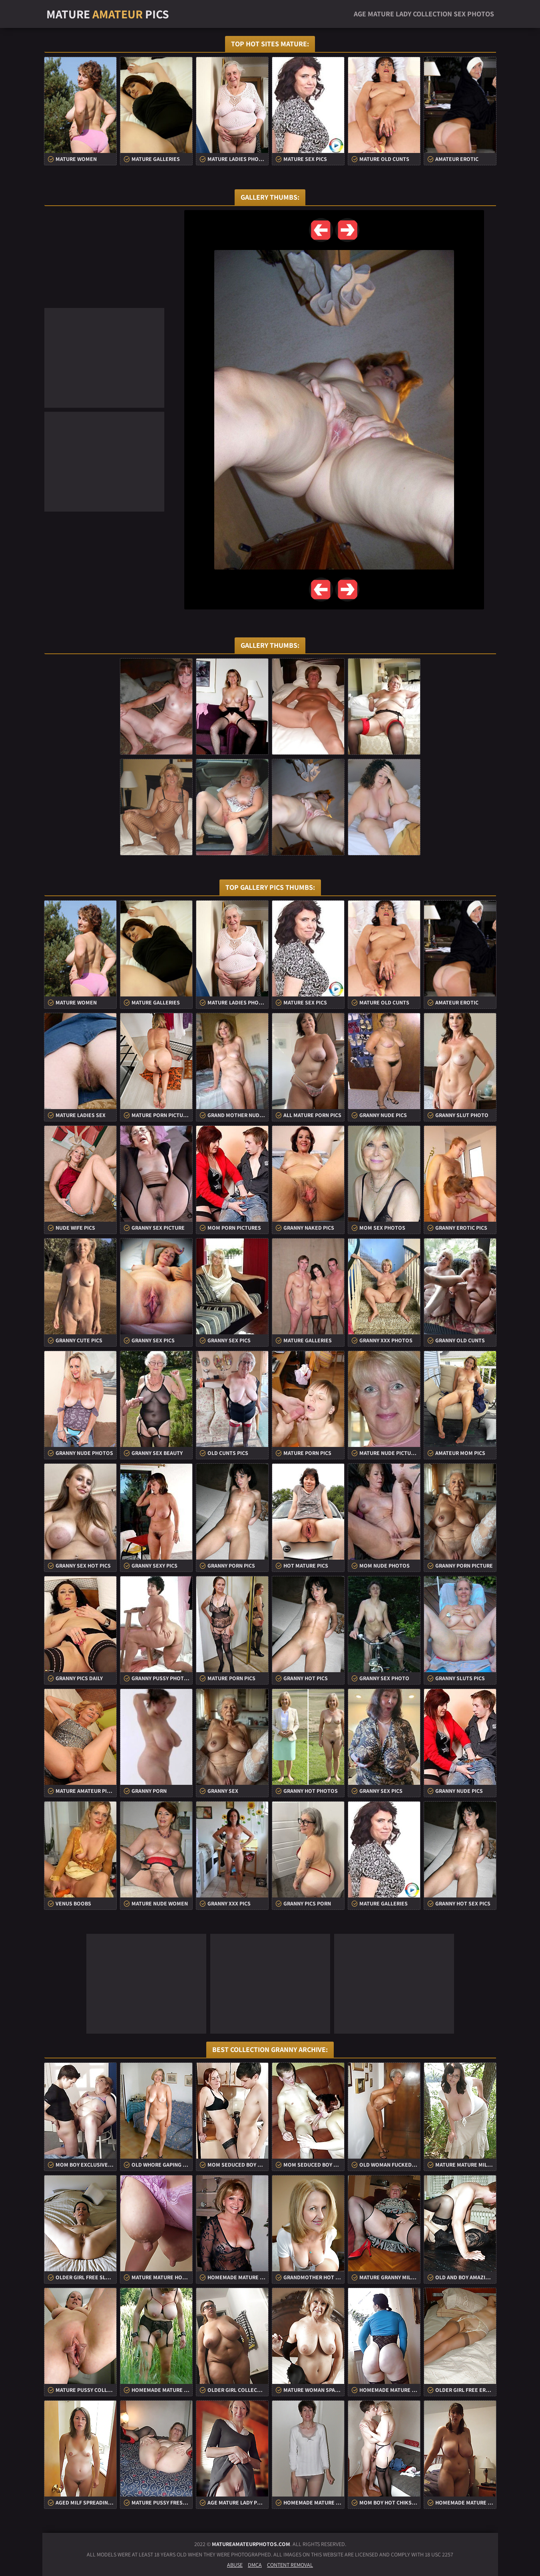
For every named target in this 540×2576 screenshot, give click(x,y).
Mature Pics (107, 14)
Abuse (235, 2564)
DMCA (255, 2564)
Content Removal (290, 2564)
